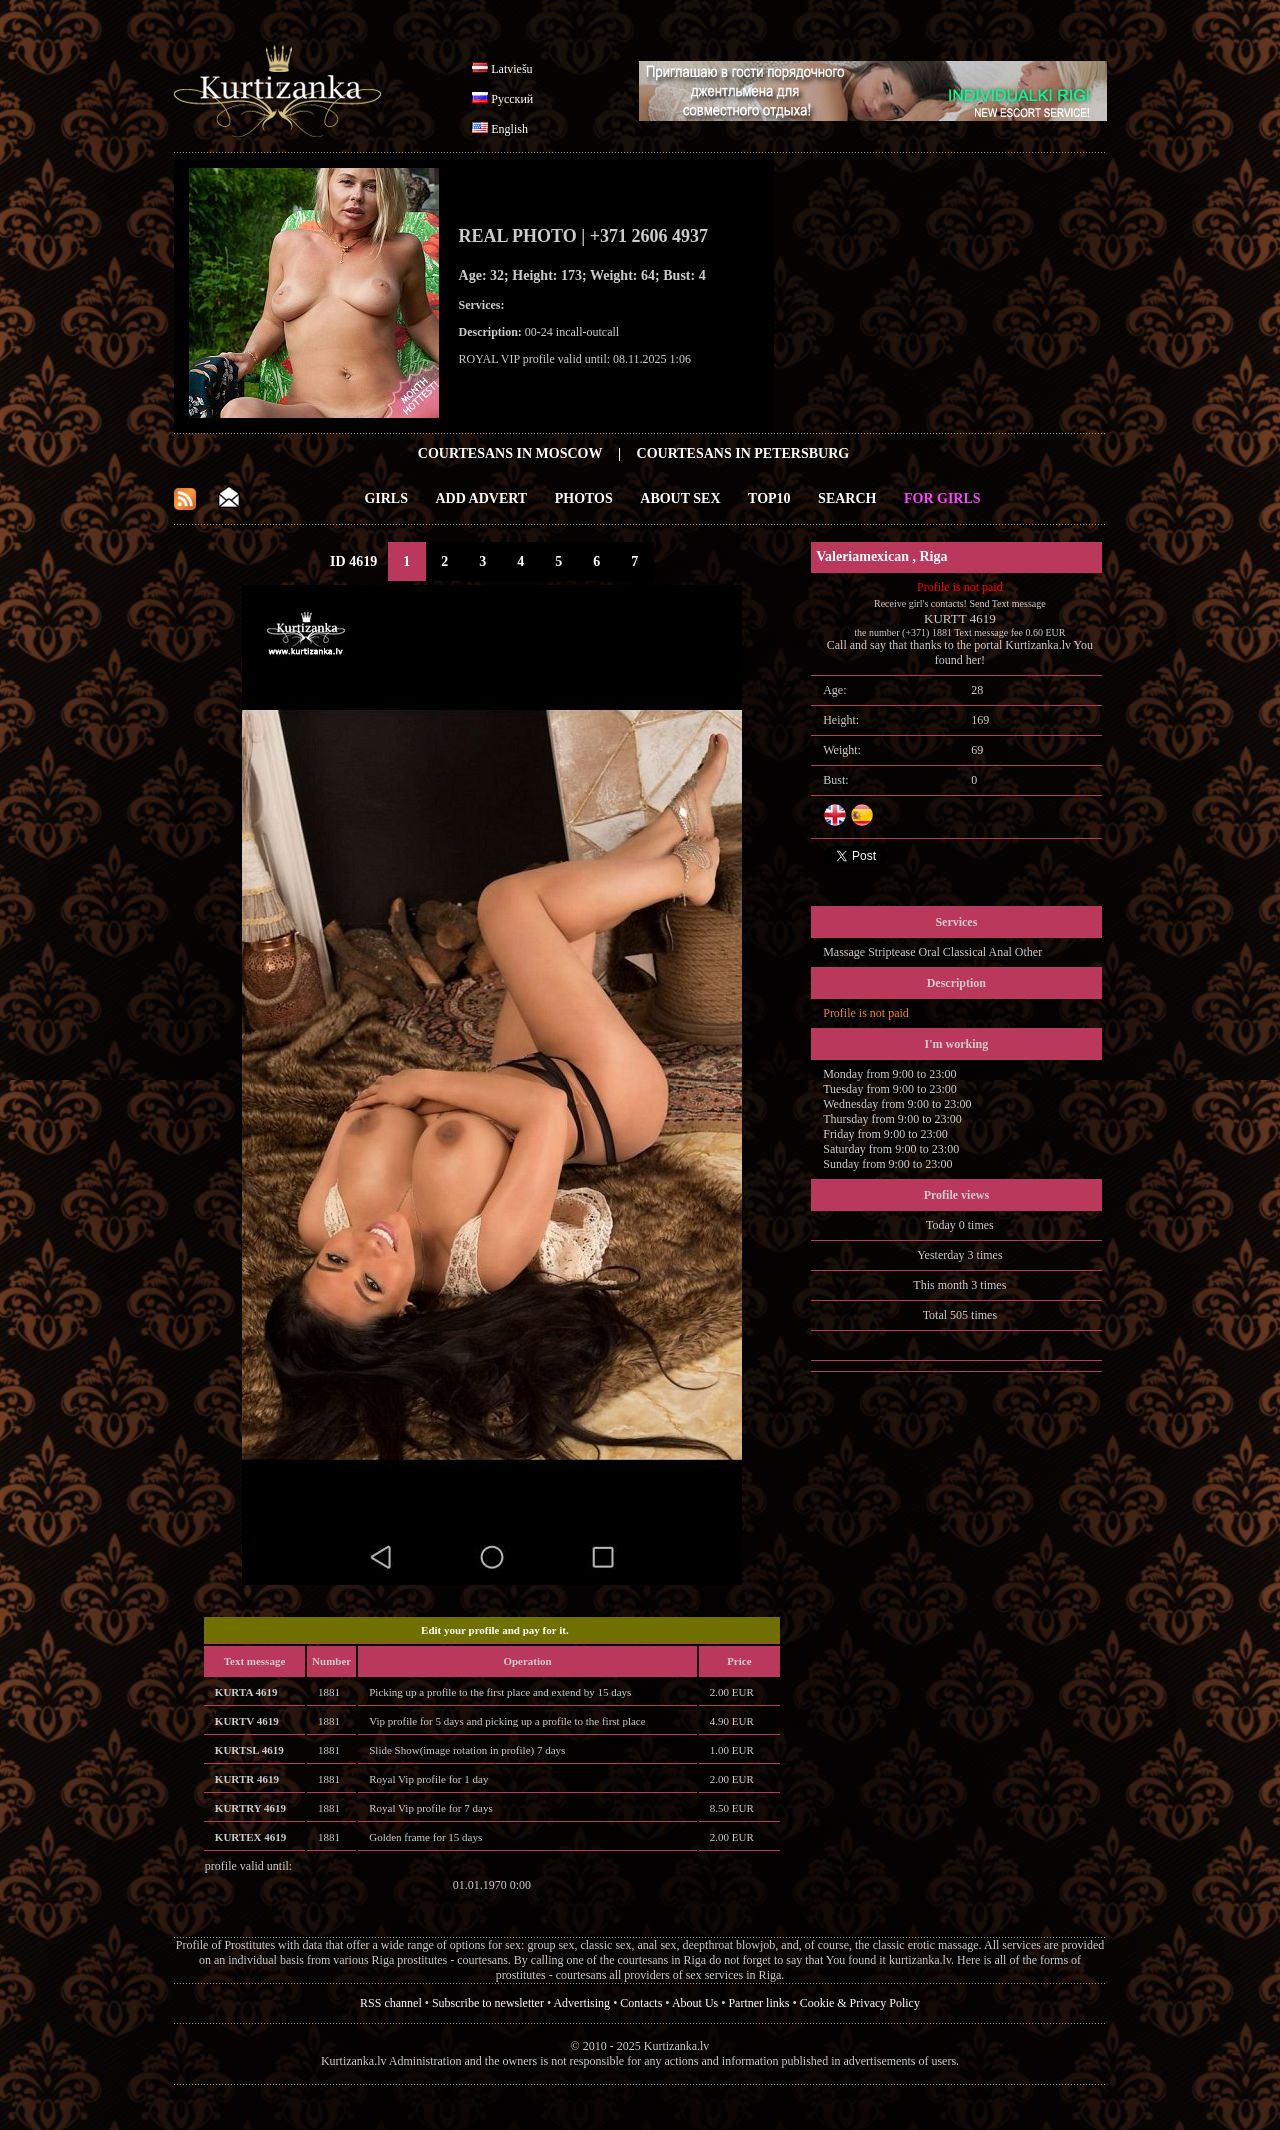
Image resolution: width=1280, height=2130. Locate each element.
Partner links (758, 2003)
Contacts (641, 2003)
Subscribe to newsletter (488, 2003)
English (509, 129)
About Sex (680, 498)
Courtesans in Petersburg (743, 453)
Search (847, 498)
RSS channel (391, 2003)
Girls (386, 498)
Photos (584, 498)
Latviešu (511, 69)
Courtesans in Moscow (510, 453)
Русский (512, 99)
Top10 (769, 498)
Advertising (581, 2003)
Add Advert (482, 498)
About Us (695, 2003)
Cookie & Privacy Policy (860, 2003)
